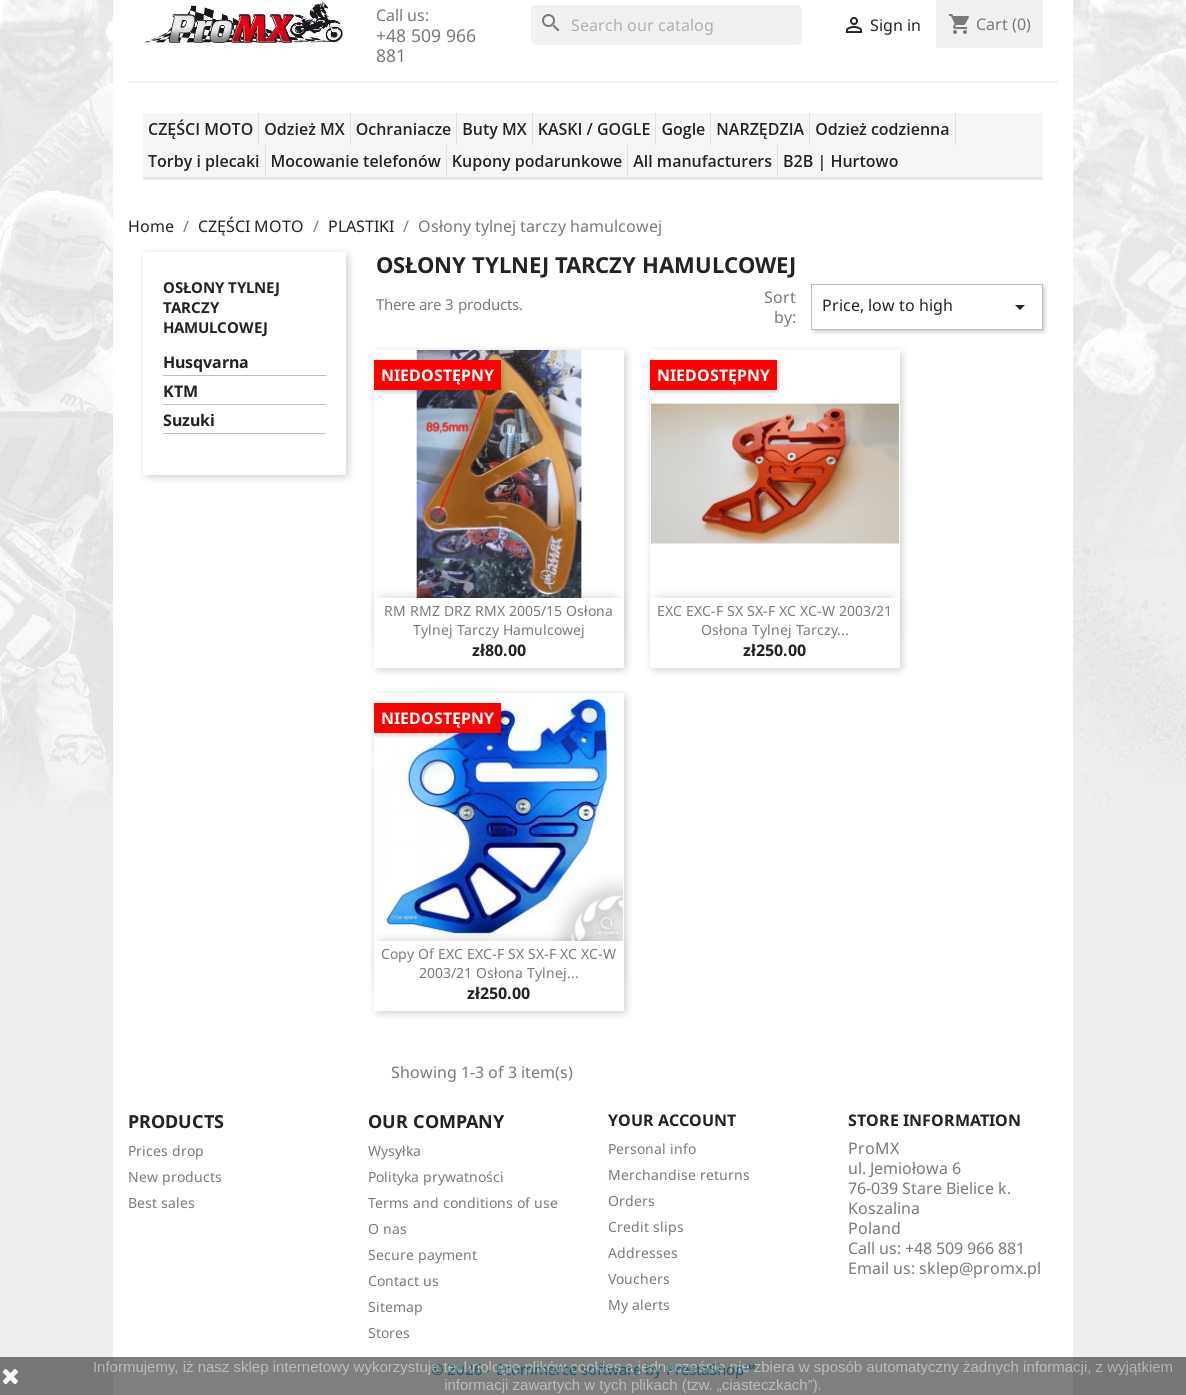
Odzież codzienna (882, 129)
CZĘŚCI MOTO (200, 129)
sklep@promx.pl (980, 1268)
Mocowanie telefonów (356, 161)
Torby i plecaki (204, 161)
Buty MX (494, 129)
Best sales (161, 1202)
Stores (389, 1332)
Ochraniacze (404, 129)
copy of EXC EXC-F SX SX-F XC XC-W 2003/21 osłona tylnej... (498, 963)
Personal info (652, 1148)
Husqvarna (206, 362)
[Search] (666, 25)
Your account (672, 1120)
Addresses (643, 1252)
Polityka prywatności (436, 1176)
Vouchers (639, 1278)
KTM (180, 391)
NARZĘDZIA (760, 129)
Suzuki (189, 420)
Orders (631, 1200)
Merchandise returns (679, 1174)
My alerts (639, 1304)
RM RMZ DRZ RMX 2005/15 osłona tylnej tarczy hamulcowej (498, 620)
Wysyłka (394, 1150)
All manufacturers (702, 161)
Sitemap (395, 1306)
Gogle (683, 129)
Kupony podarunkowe (537, 161)
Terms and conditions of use (463, 1202)
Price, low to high (927, 306)
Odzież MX (304, 129)
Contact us (403, 1280)
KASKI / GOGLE (594, 129)
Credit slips (646, 1226)
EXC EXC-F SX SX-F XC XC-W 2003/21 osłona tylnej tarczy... (774, 620)
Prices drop (166, 1150)
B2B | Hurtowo (840, 161)
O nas (387, 1228)
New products (175, 1176)
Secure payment (422, 1254)
